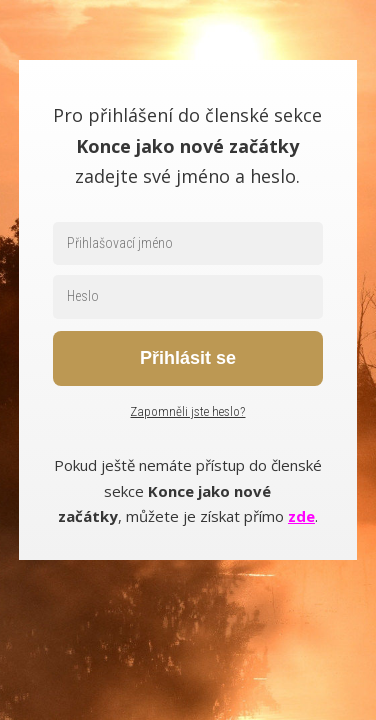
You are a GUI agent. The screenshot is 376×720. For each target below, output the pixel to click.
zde (301, 516)
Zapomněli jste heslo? (187, 411)
